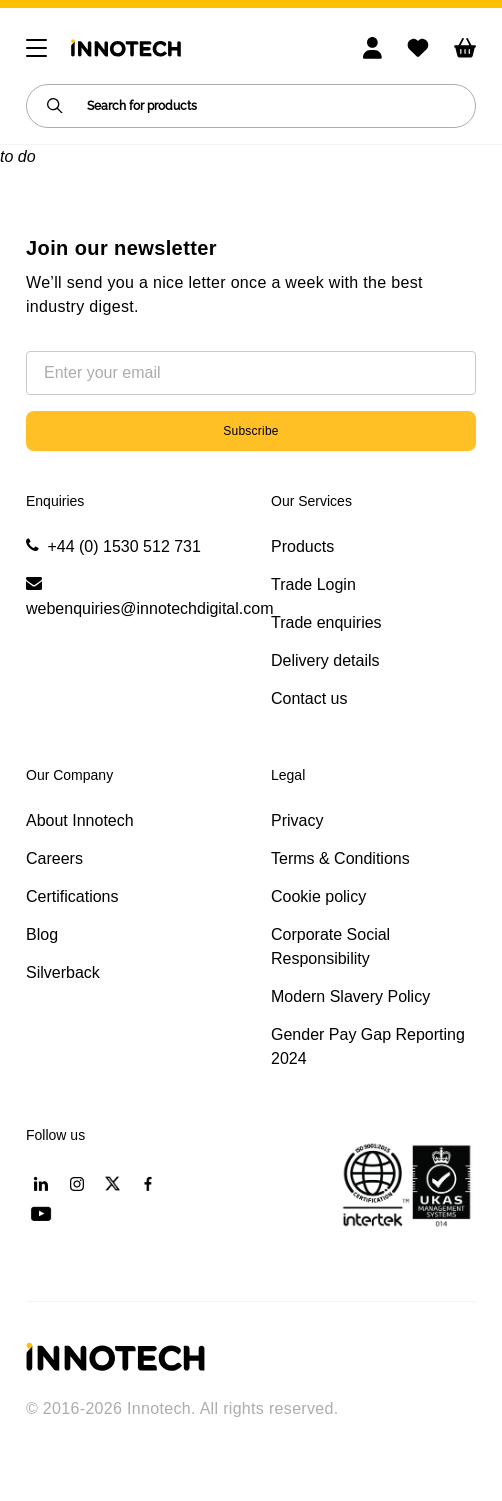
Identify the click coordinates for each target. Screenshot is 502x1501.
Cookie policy (318, 896)
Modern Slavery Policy (350, 996)
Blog (42, 934)
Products (302, 546)
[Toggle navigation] (36, 48)
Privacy (297, 820)
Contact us (309, 698)
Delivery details (325, 660)
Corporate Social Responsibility (330, 946)
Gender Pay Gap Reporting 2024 (368, 1046)
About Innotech (80, 820)
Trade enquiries (326, 622)
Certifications (72, 896)
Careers (54, 858)
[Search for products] (251, 106)
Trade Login (313, 584)
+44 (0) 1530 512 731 (123, 546)
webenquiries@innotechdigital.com (150, 608)
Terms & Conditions (340, 858)
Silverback (63, 972)
